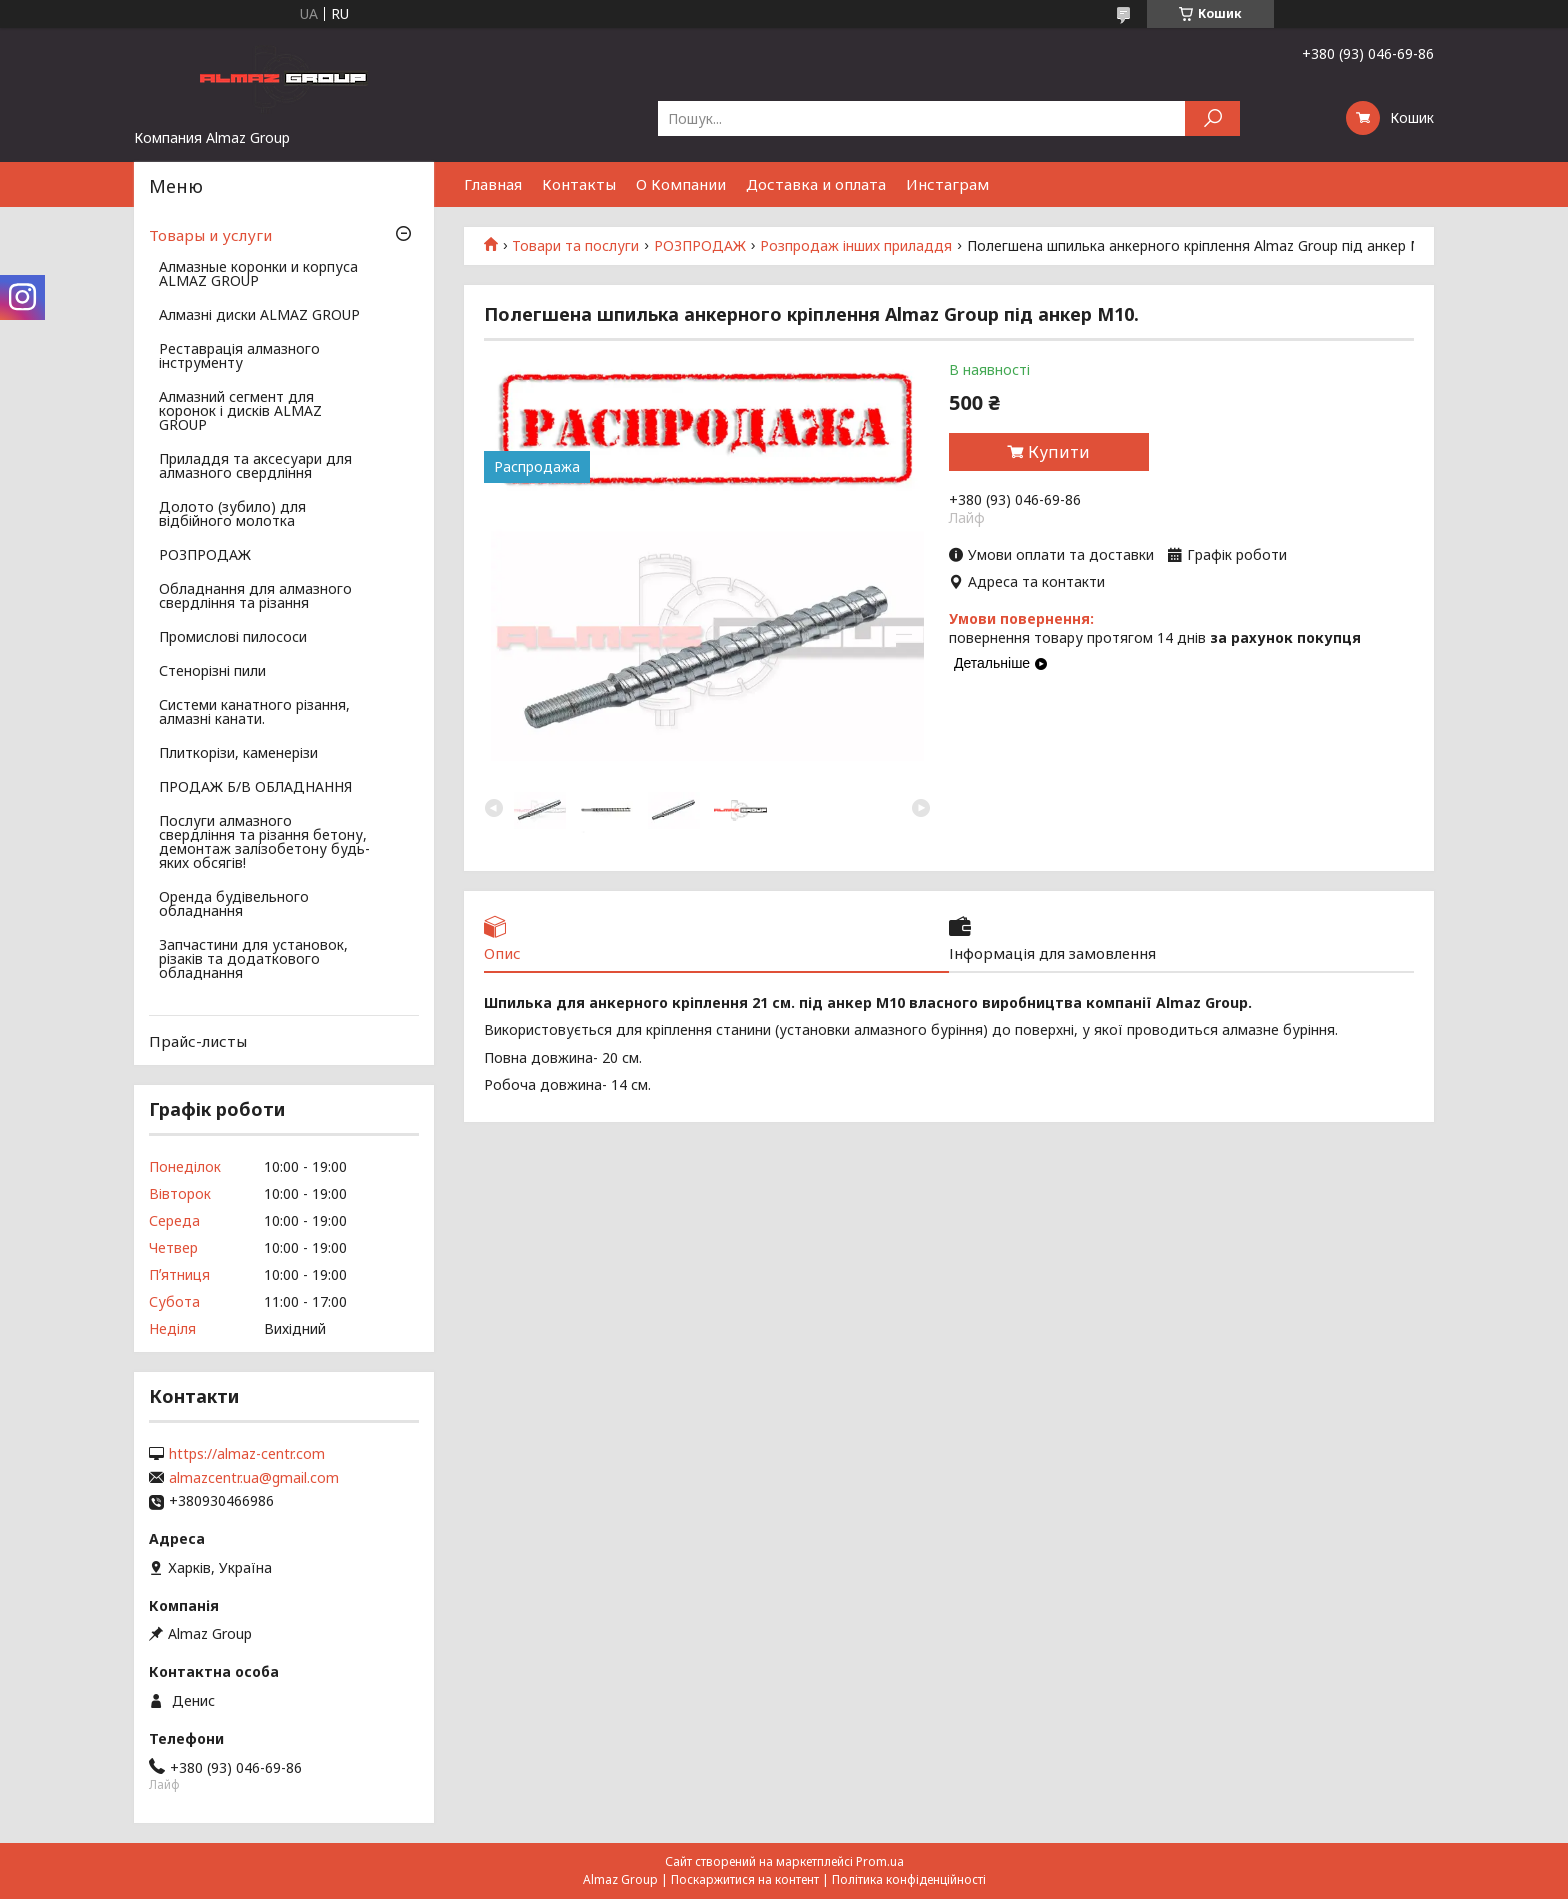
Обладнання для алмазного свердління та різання (255, 597)
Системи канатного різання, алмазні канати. (254, 713)
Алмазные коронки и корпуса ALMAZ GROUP (258, 275)
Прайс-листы (198, 1041)
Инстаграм (947, 184)
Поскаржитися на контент (745, 1879)
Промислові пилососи (233, 638)
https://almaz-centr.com (247, 1454)
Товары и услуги (210, 235)
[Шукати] (1212, 118)
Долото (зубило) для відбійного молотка (232, 515)
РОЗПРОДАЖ (700, 246)
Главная (493, 184)
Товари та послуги (575, 246)
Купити (1059, 452)
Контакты (579, 184)
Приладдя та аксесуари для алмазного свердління (255, 467)
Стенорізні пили (212, 672)
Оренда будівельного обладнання (234, 905)
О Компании (681, 184)
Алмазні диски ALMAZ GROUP (259, 316)
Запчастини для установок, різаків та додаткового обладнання (253, 960)
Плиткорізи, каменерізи (238, 754)
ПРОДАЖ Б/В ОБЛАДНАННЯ (255, 788)
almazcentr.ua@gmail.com (254, 1478)
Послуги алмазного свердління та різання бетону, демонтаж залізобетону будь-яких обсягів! (264, 843)
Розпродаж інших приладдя (856, 246)
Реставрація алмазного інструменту (239, 357)
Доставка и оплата (816, 184)
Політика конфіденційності (909, 1879)
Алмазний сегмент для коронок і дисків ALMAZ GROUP (240, 412)
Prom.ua (880, 1861)
